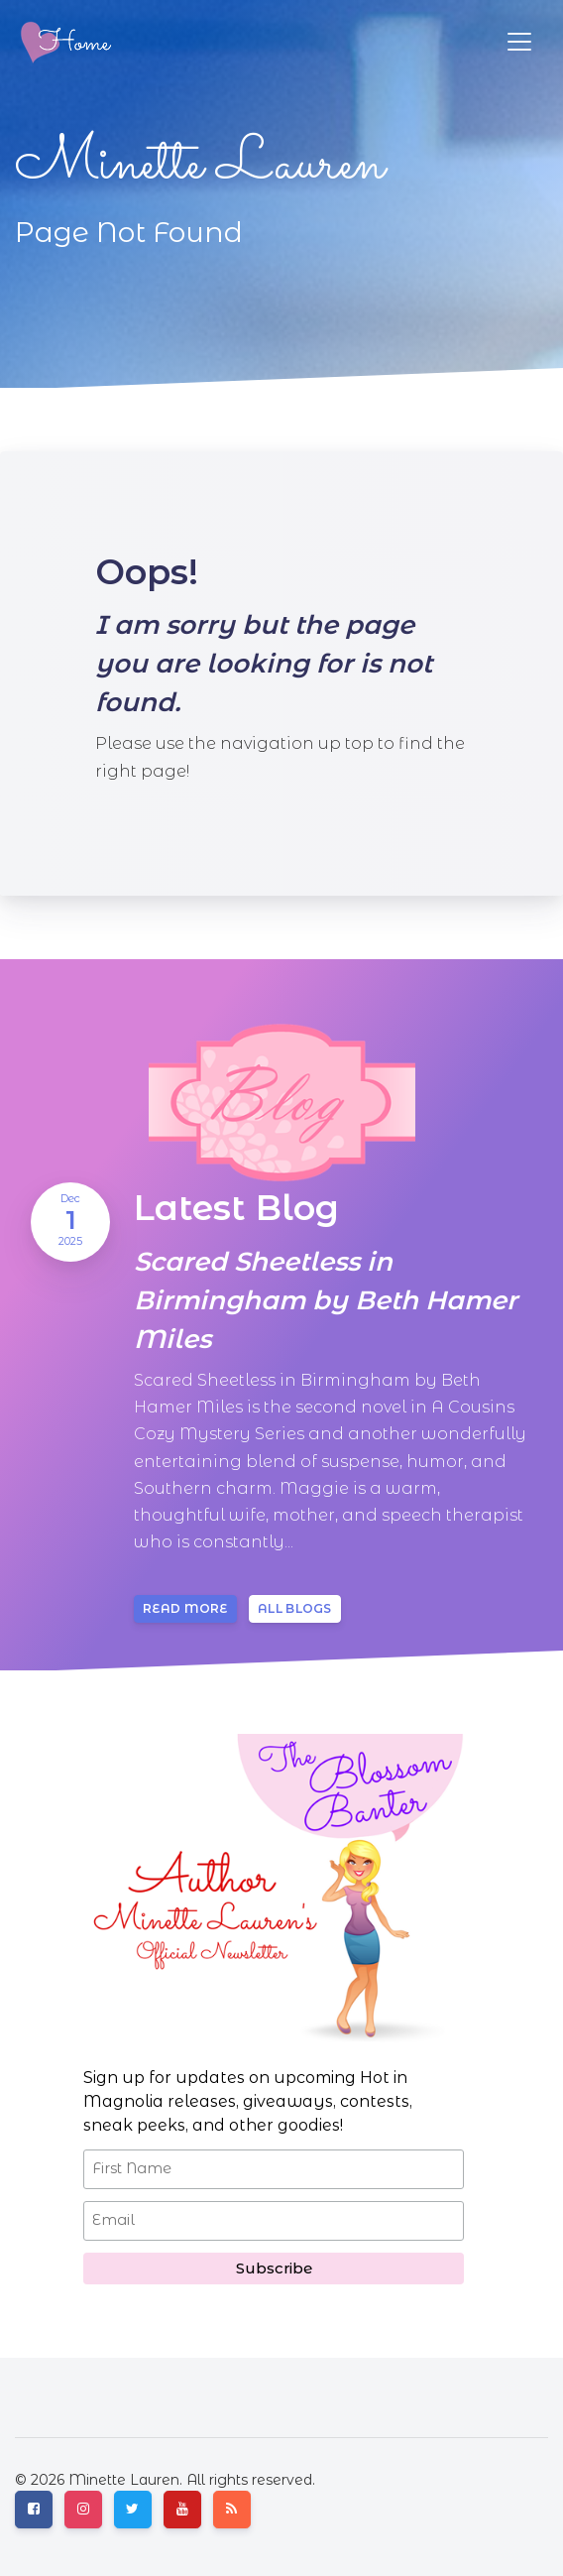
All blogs (295, 1608)
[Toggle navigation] (519, 41)
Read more (185, 1608)
